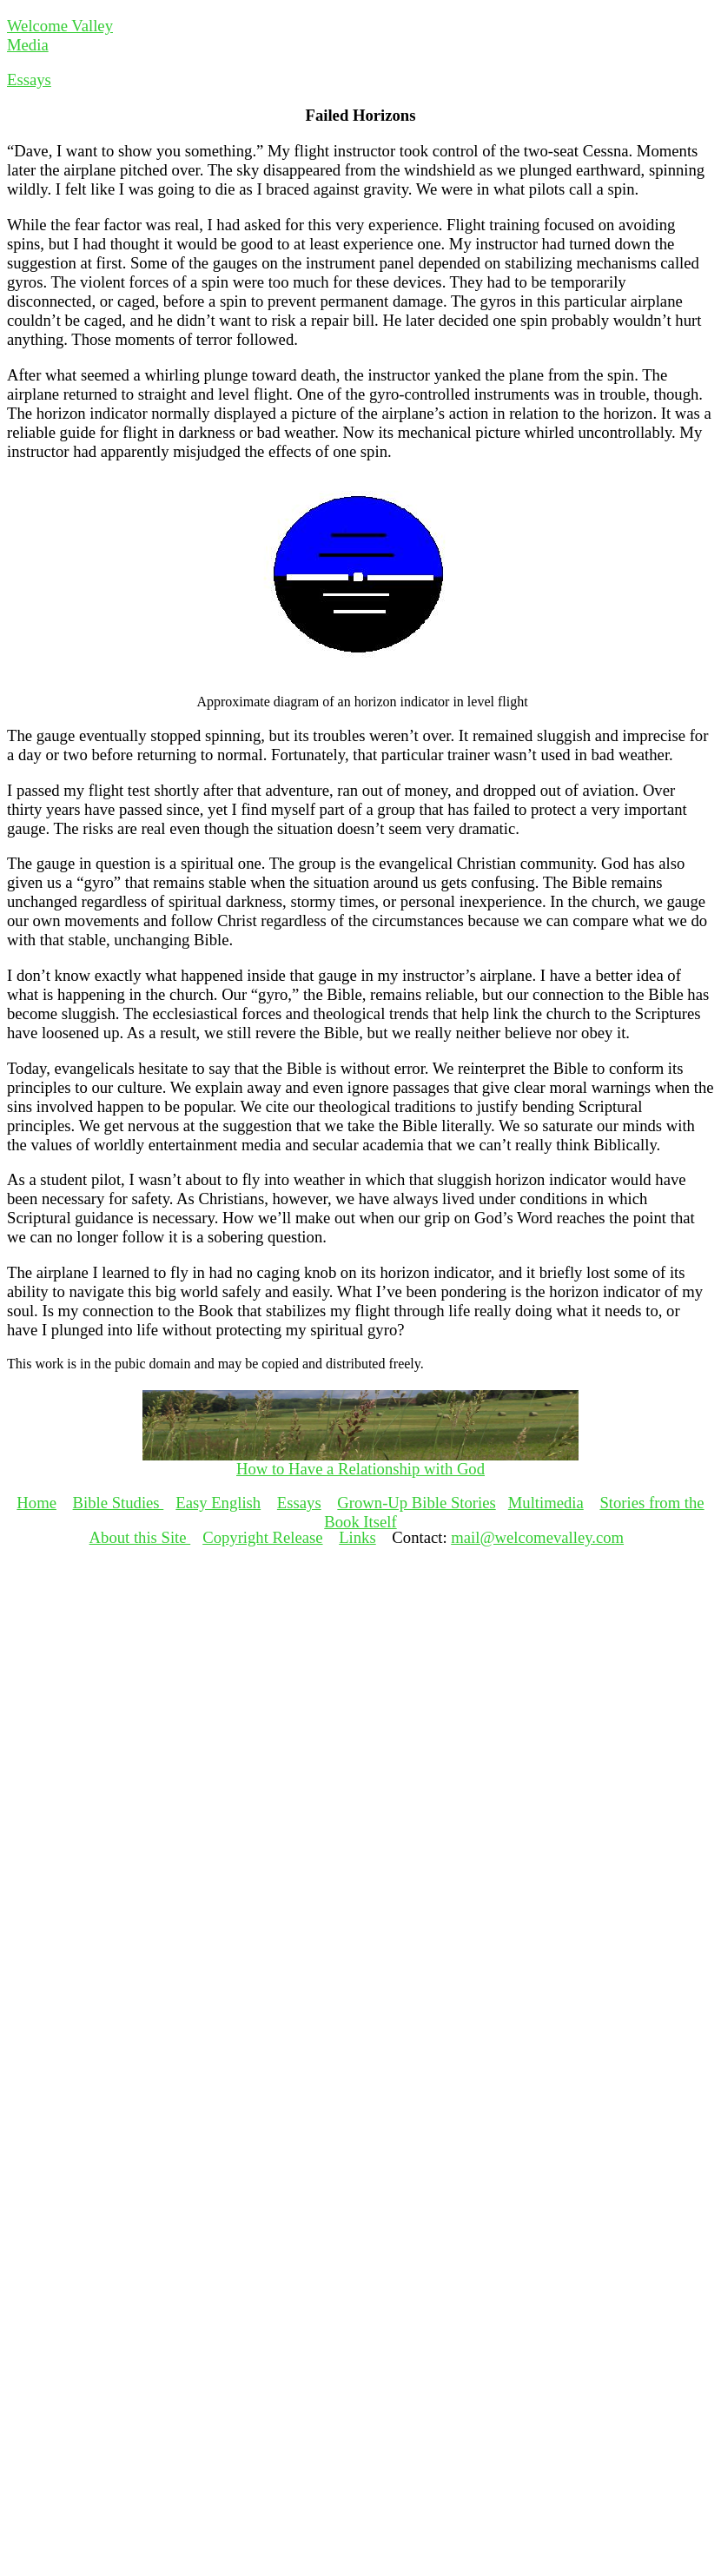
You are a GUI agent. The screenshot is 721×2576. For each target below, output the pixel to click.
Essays (29, 79)
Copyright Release (262, 1537)
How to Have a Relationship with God (360, 1469)
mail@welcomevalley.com (537, 1537)
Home (36, 1502)
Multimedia (546, 1502)
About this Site (140, 1537)
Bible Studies (118, 1502)
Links (357, 1537)
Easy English (218, 1502)
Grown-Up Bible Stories (416, 1502)
